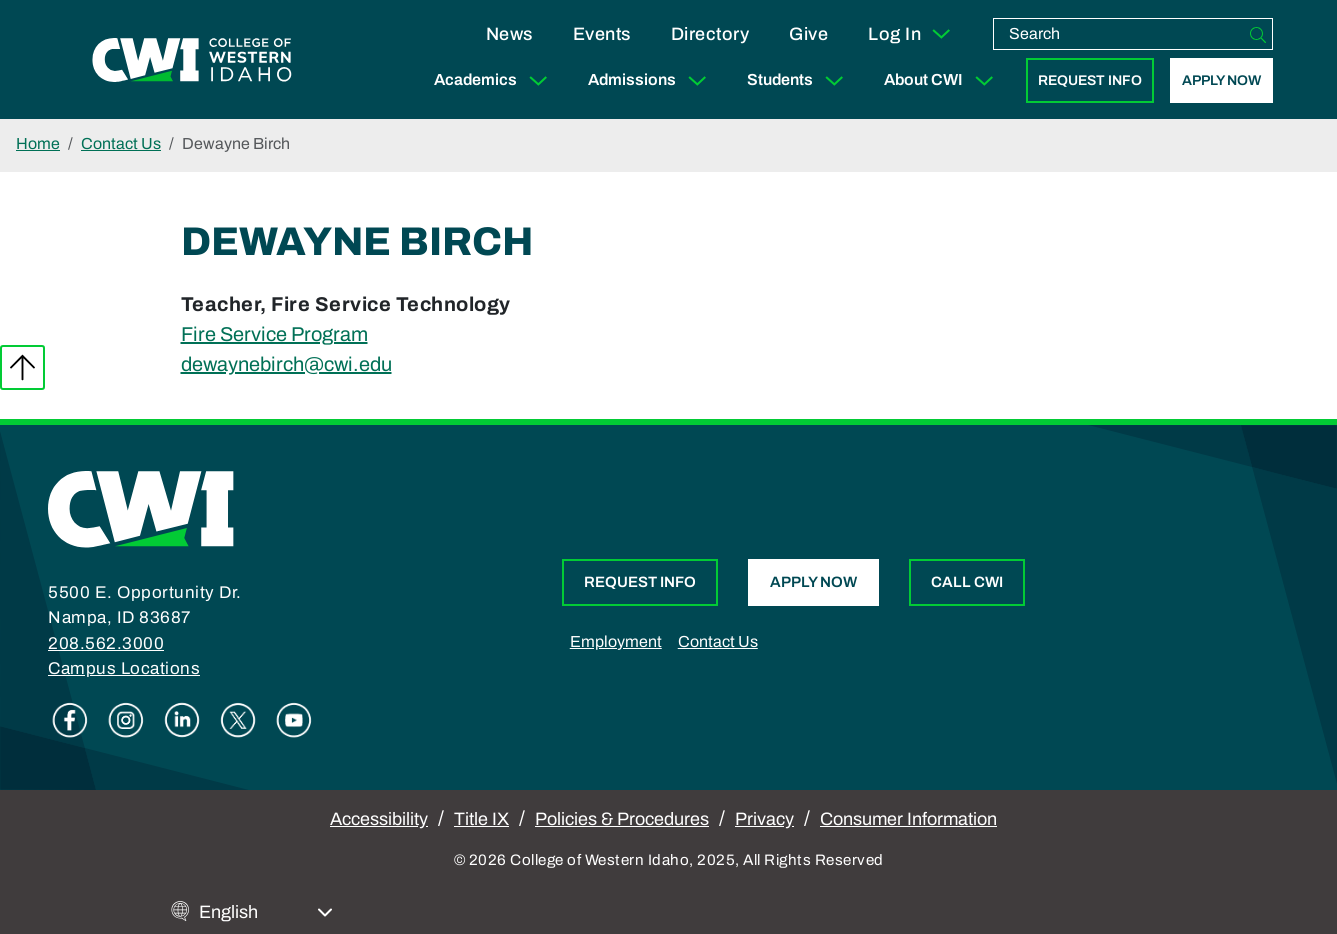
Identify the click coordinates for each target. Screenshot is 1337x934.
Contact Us (121, 143)
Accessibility (379, 819)
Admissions (651, 80)
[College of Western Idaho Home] (192, 60)
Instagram (126, 720)
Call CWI (967, 582)
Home (38, 143)
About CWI (943, 80)
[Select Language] (266, 912)
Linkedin (182, 720)
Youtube (294, 720)
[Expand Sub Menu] (538, 80)
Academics (495, 80)
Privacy (764, 819)
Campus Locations (124, 668)
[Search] (1258, 34)
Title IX (481, 819)
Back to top (22, 367)
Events (602, 34)
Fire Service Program (274, 334)
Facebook (70, 720)
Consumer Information (908, 819)
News (509, 34)
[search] (1119, 34)
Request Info (1090, 80)
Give (808, 34)
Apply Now (1221, 80)
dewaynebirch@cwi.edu (286, 364)
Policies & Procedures (622, 819)
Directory (710, 34)
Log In (910, 34)
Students (799, 80)
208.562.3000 (106, 643)
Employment (616, 641)
